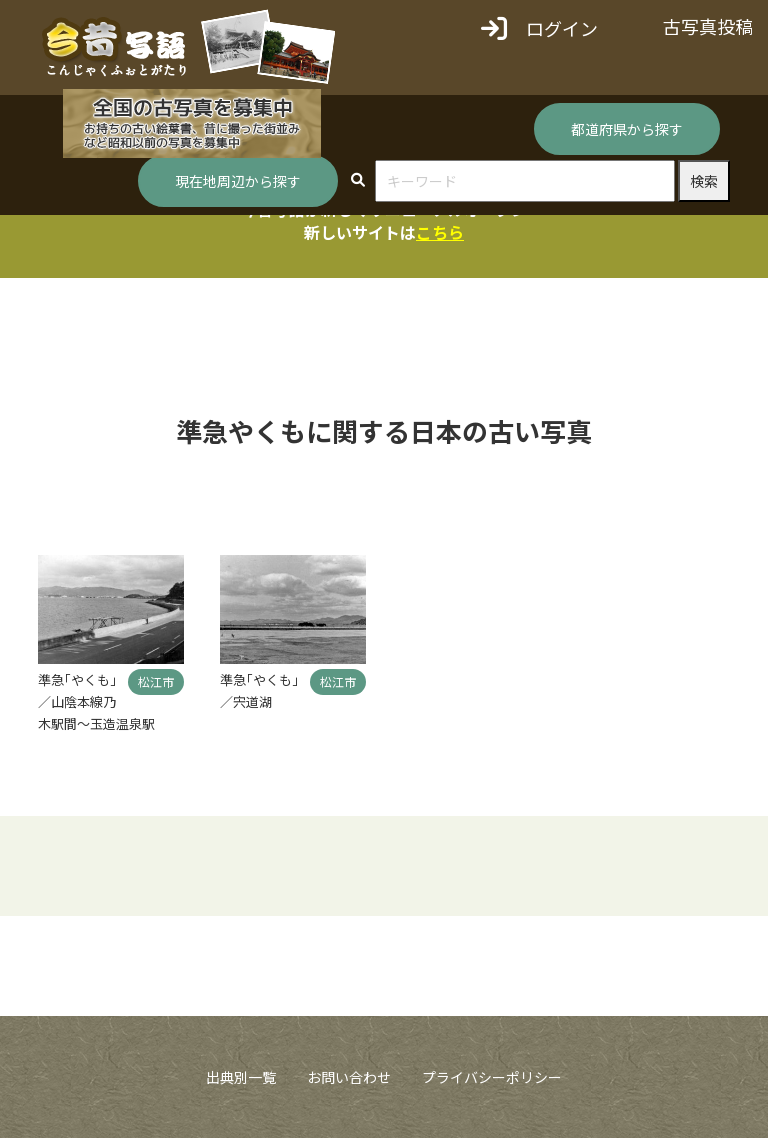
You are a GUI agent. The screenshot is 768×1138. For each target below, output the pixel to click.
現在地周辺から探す (238, 181)
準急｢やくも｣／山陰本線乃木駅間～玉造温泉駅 (96, 702)
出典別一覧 (241, 1077)
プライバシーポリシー (492, 1077)
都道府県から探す (627, 129)
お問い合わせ (349, 1077)
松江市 (156, 681)
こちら (440, 232)
